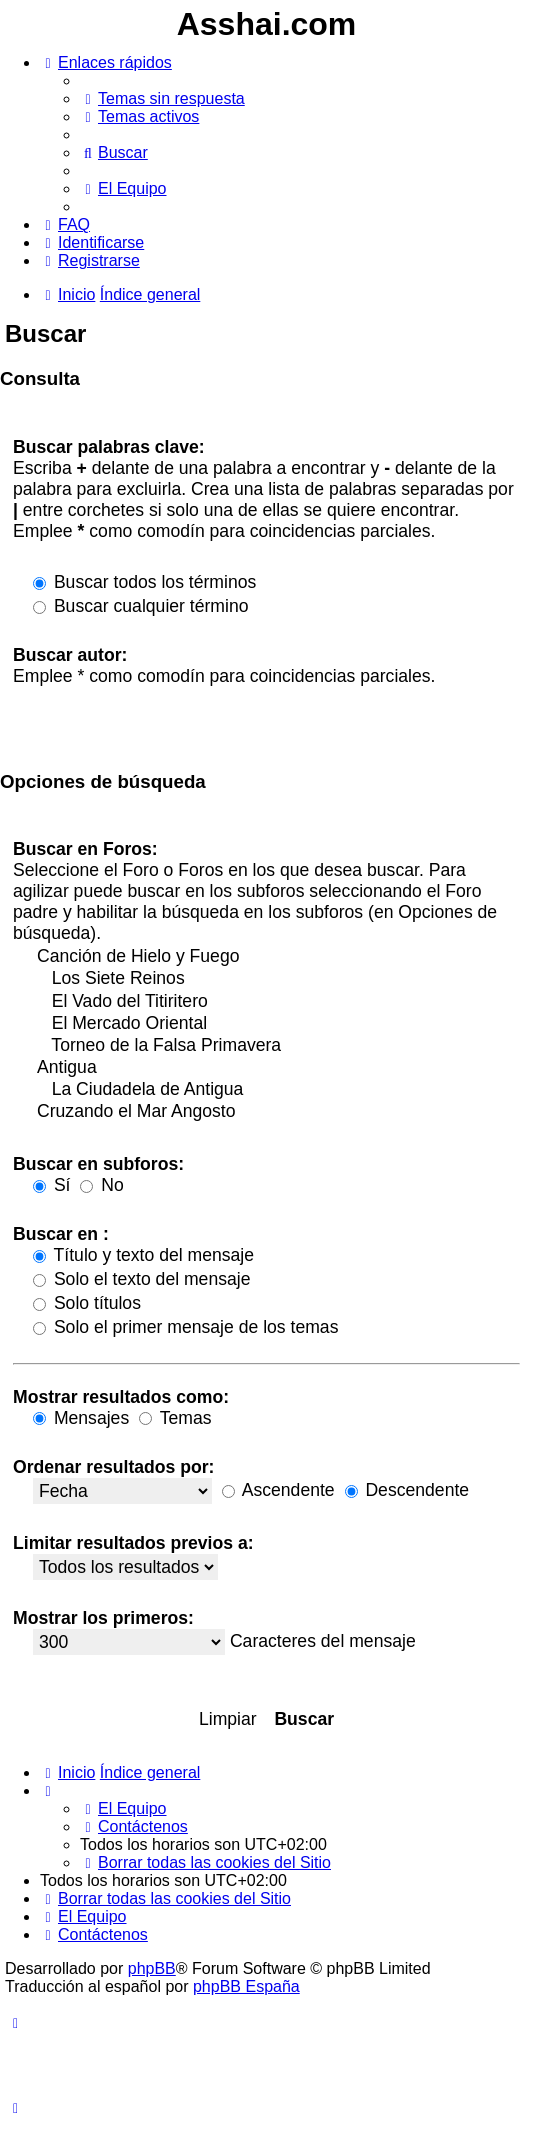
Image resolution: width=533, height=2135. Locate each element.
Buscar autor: (70, 655)
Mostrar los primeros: (103, 1618)
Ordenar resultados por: (113, 1467)
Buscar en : (61, 1234)
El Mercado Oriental (276, 1024)
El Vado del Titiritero (276, 1002)
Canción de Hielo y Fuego (276, 957)
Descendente (407, 1490)
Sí (52, 1185)
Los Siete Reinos (276, 979)
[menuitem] (162, 98)
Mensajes (81, 1418)
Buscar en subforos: (98, 1164)
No (101, 1185)
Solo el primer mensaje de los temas (185, 1327)
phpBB (152, 1968)
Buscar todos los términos (144, 582)
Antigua (276, 1068)
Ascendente (278, 1490)
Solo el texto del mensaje (141, 1279)
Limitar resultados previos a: (133, 1543)
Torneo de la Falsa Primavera (276, 1046)
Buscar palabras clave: (109, 447)
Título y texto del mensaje (143, 1255)
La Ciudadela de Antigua (276, 1090)
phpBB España (246, 1986)
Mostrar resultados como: (121, 1397)
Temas (175, 1418)
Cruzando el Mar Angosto (276, 1112)
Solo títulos (87, 1303)
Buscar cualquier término (141, 606)
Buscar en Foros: (85, 849)
